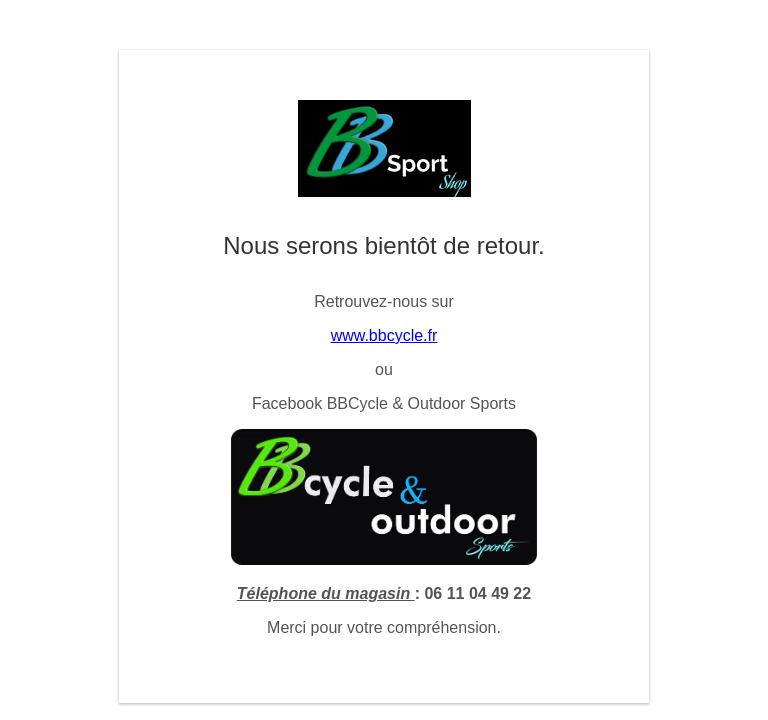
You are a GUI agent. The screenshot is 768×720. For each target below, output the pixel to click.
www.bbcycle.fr (384, 335)
